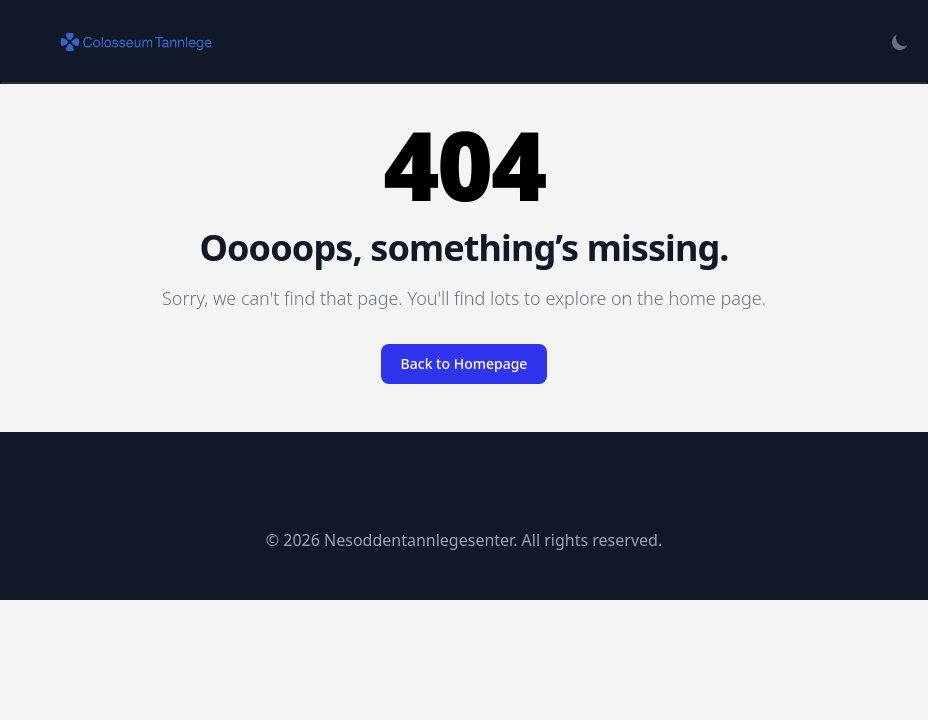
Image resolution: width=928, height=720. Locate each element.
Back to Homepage (464, 363)
